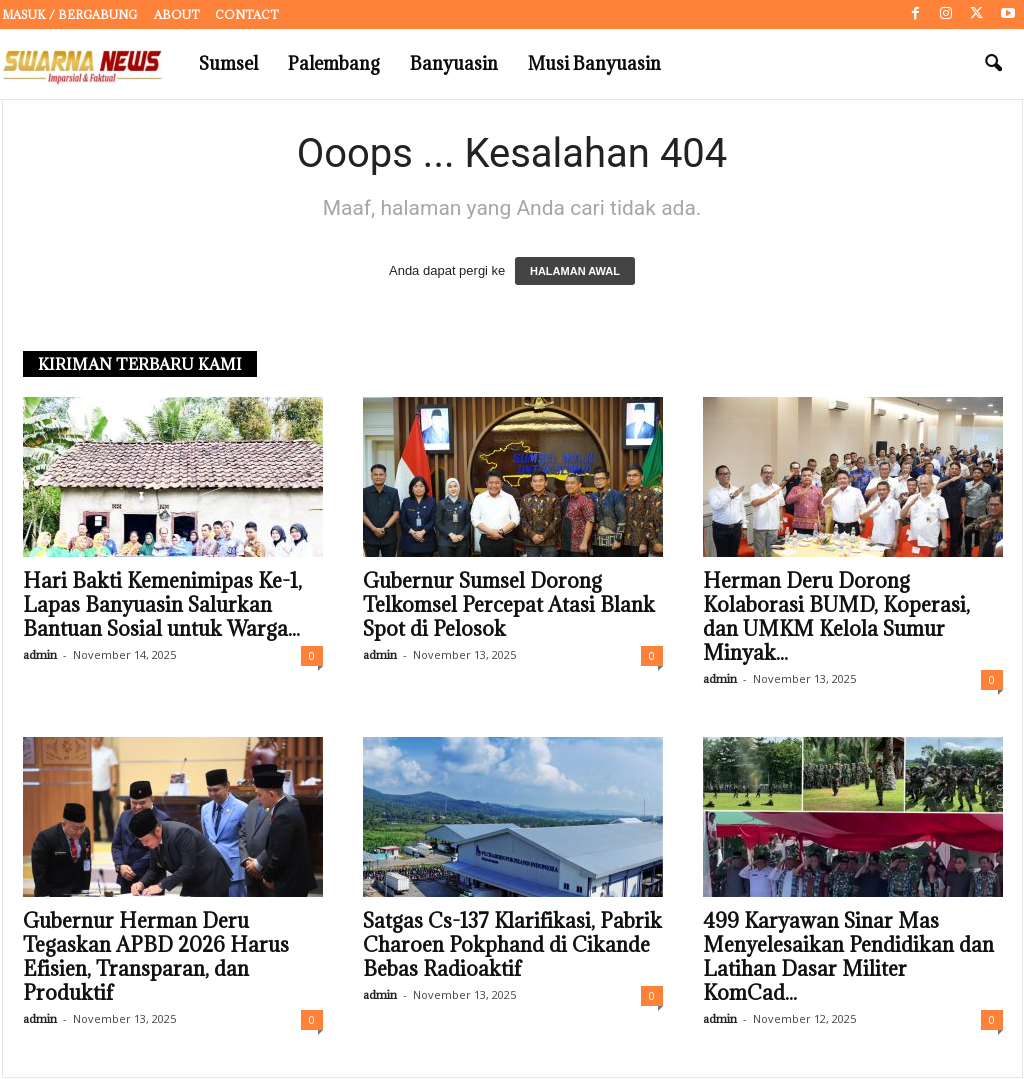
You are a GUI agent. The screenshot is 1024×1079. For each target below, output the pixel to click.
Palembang (334, 63)
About (177, 14)
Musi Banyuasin (594, 63)
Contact (247, 14)
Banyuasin (454, 63)
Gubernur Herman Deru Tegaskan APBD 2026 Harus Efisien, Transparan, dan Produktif (156, 958)
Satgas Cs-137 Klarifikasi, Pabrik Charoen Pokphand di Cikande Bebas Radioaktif (512, 946)
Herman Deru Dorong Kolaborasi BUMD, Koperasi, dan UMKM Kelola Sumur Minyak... (836, 618)
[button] (993, 64)
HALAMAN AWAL (575, 272)
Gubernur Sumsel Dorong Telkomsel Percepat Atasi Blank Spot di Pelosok (509, 606)
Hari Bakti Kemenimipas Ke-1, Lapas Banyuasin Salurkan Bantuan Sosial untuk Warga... (162, 606)
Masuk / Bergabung (69, 14)
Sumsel (228, 63)
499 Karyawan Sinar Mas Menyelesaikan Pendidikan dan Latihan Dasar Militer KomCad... (848, 958)
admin (40, 655)
